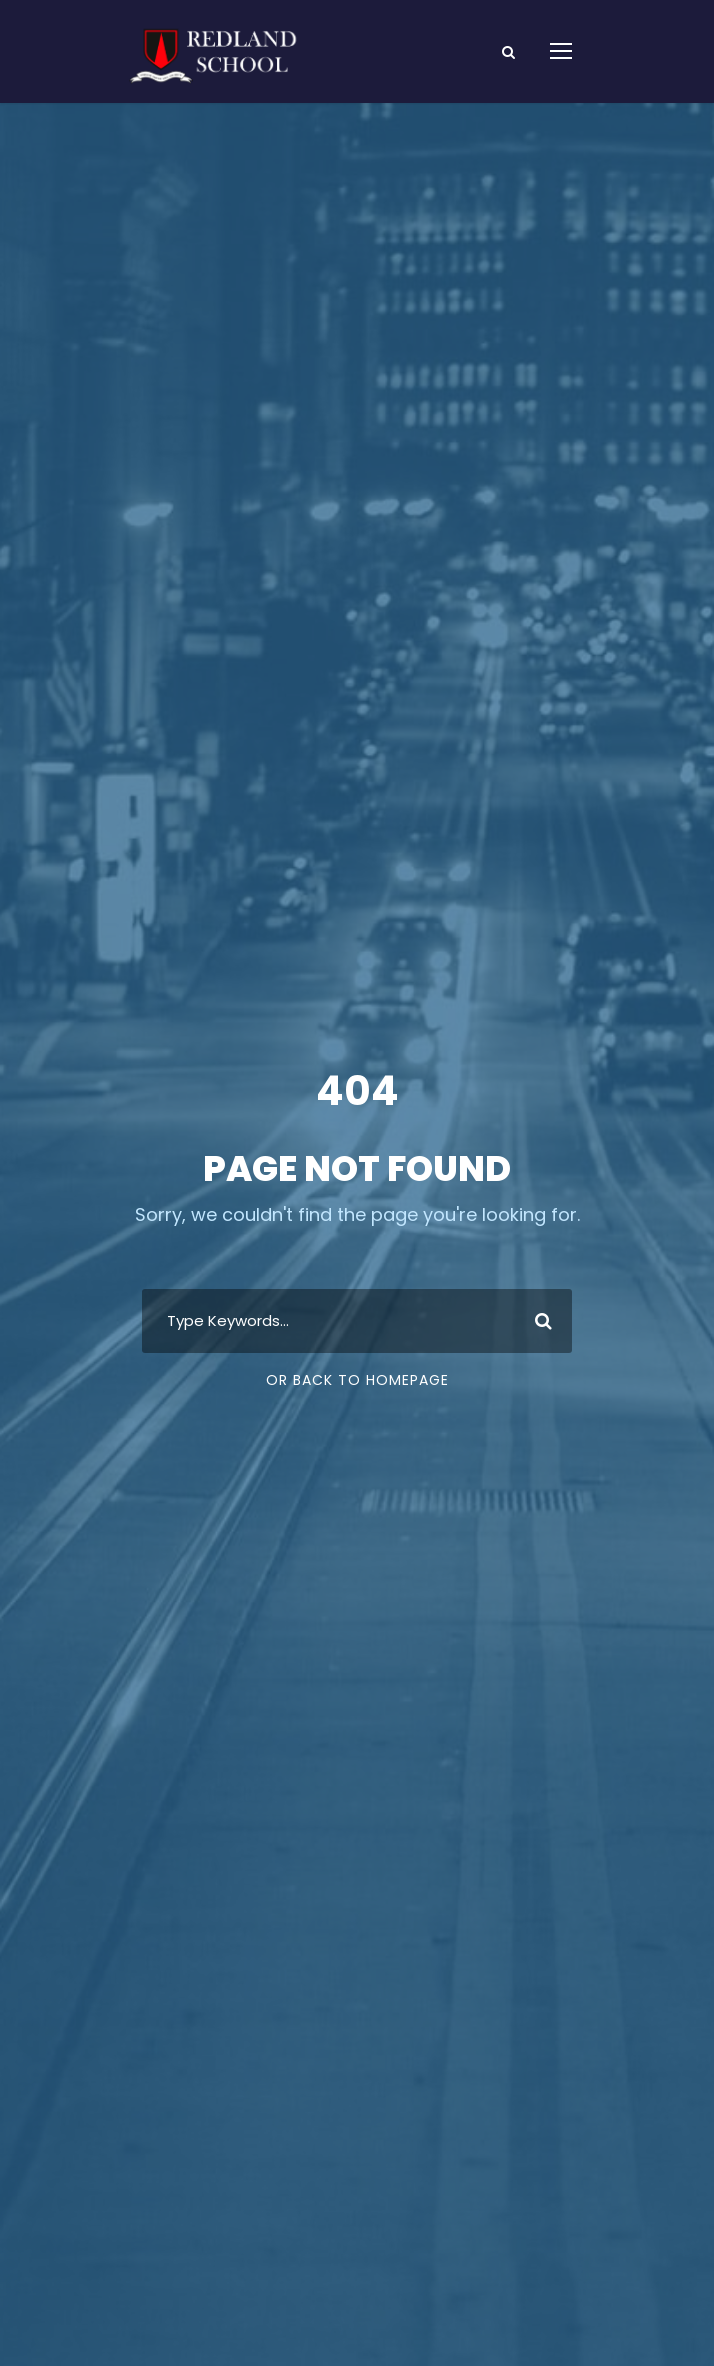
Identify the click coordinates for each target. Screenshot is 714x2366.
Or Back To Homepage (357, 1380)
